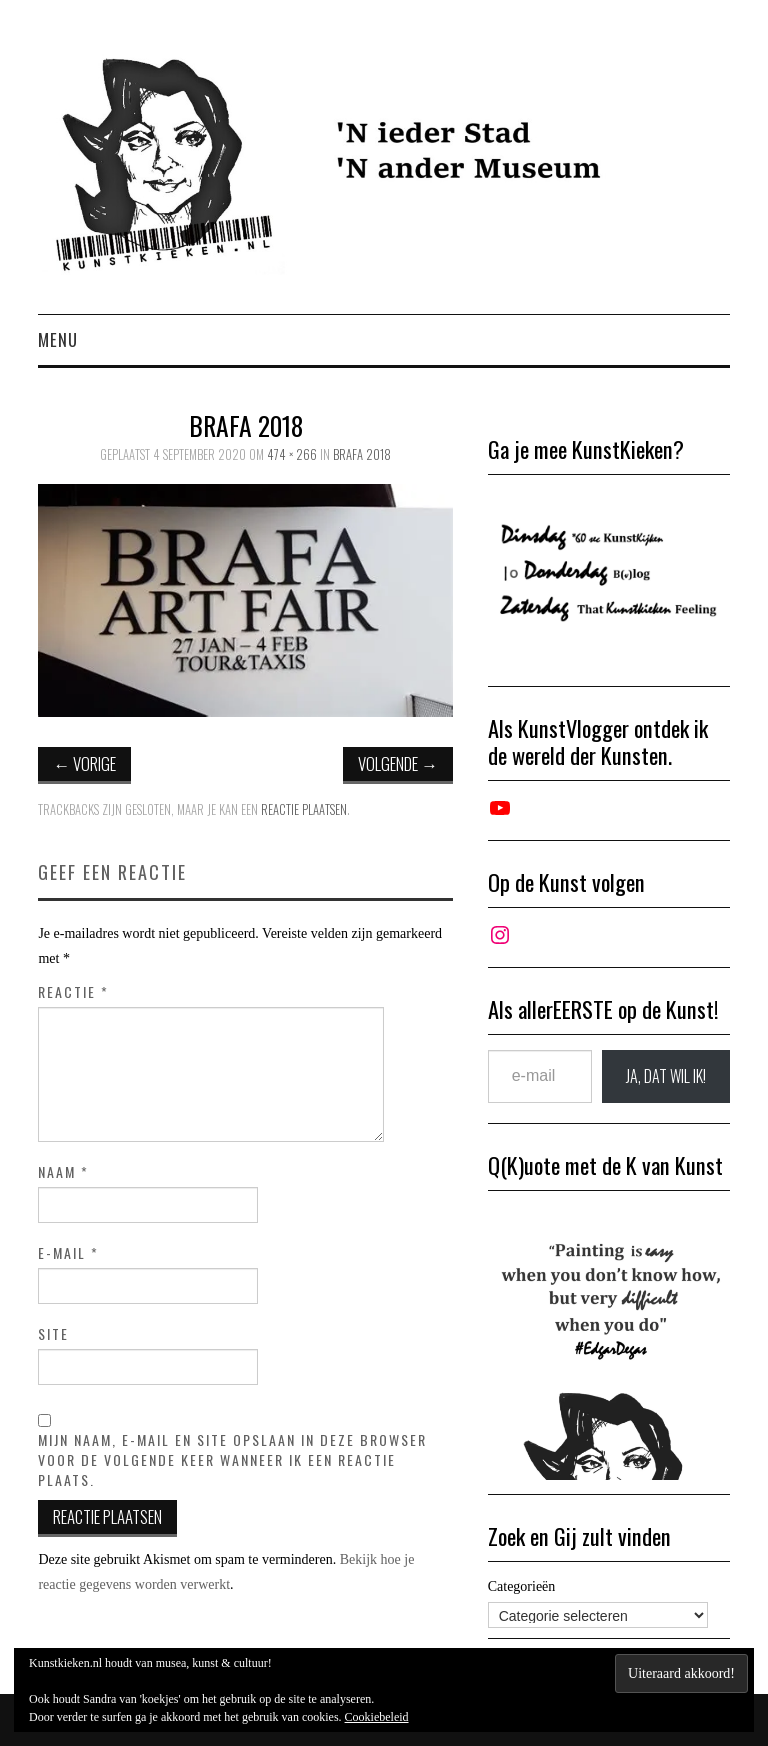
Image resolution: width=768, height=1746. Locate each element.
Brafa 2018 (362, 454)
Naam (63, 1172)
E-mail (68, 1253)
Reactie (73, 992)
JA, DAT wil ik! (666, 1076)
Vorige (84, 763)
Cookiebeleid (377, 1717)
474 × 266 (292, 454)
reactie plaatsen (304, 809)
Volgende (398, 763)
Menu (58, 339)
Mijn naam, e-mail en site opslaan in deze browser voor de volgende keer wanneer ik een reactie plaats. (232, 1460)
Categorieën (522, 1586)
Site (53, 1334)
